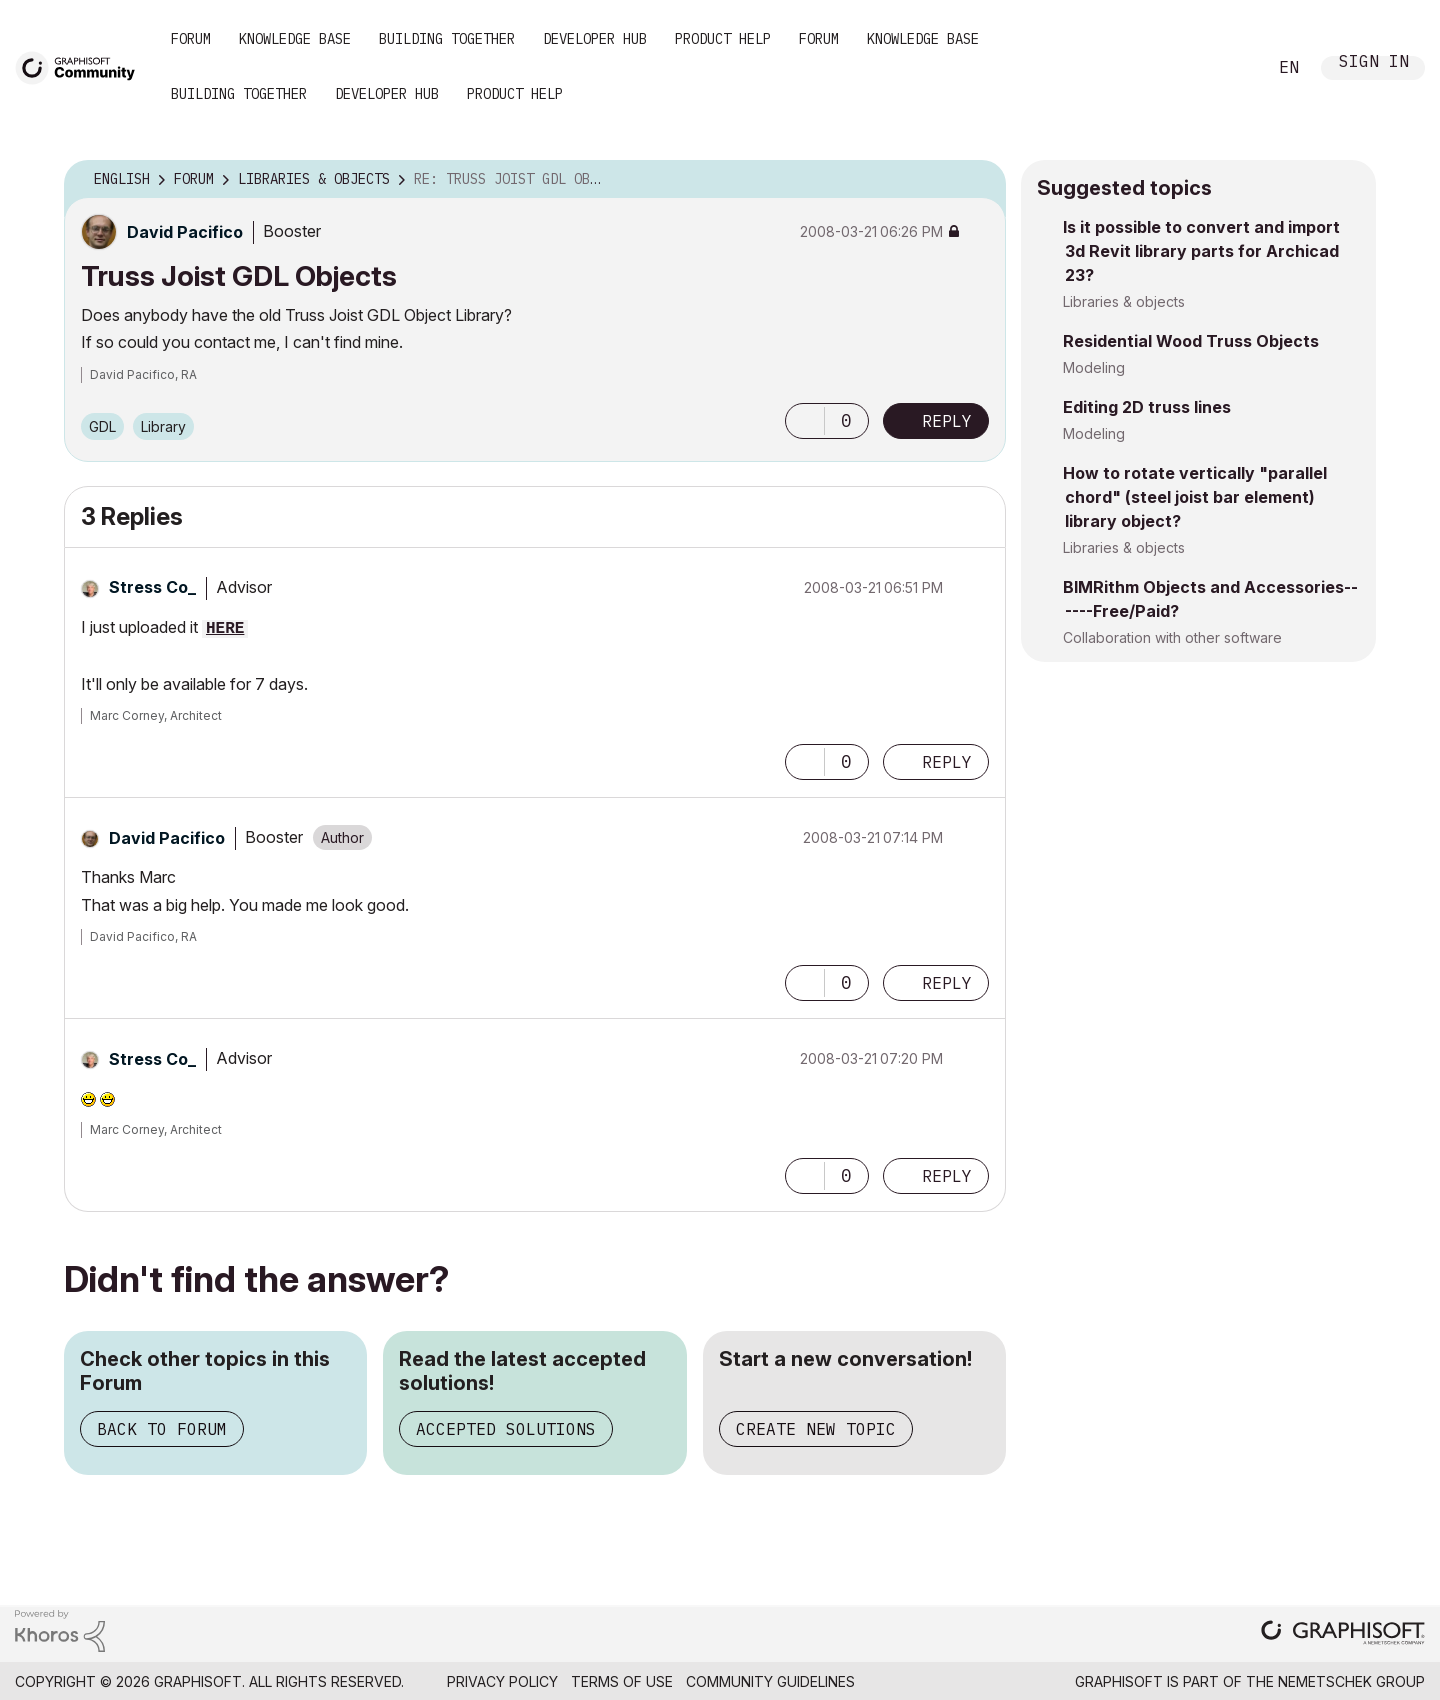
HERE (225, 629)
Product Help (723, 39)
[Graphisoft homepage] (1343, 1634)
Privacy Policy (502, 1681)
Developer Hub (595, 39)
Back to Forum (162, 1429)
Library (163, 426)
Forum (191, 39)
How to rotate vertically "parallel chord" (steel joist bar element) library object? (1195, 497)
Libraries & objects (1124, 301)
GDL (102, 426)
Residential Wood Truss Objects (1191, 341)
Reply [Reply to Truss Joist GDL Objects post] (947, 421)
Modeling (1094, 367)
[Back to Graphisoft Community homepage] (82, 66)
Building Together (447, 39)
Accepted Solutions (506, 1429)
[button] (805, 421)
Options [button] (978, 180)
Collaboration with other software (1172, 637)
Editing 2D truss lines (1147, 407)
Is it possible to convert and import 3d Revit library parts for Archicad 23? (1201, 251)
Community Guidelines (770, 1681)
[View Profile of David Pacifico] (185, 232)
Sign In (1374, 63)
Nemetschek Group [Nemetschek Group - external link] (1351, 1681)
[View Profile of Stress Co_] (152, 587)
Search (1229, 68)
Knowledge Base (295, 39)
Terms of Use (622, 1681)
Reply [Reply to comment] (947, 762)
